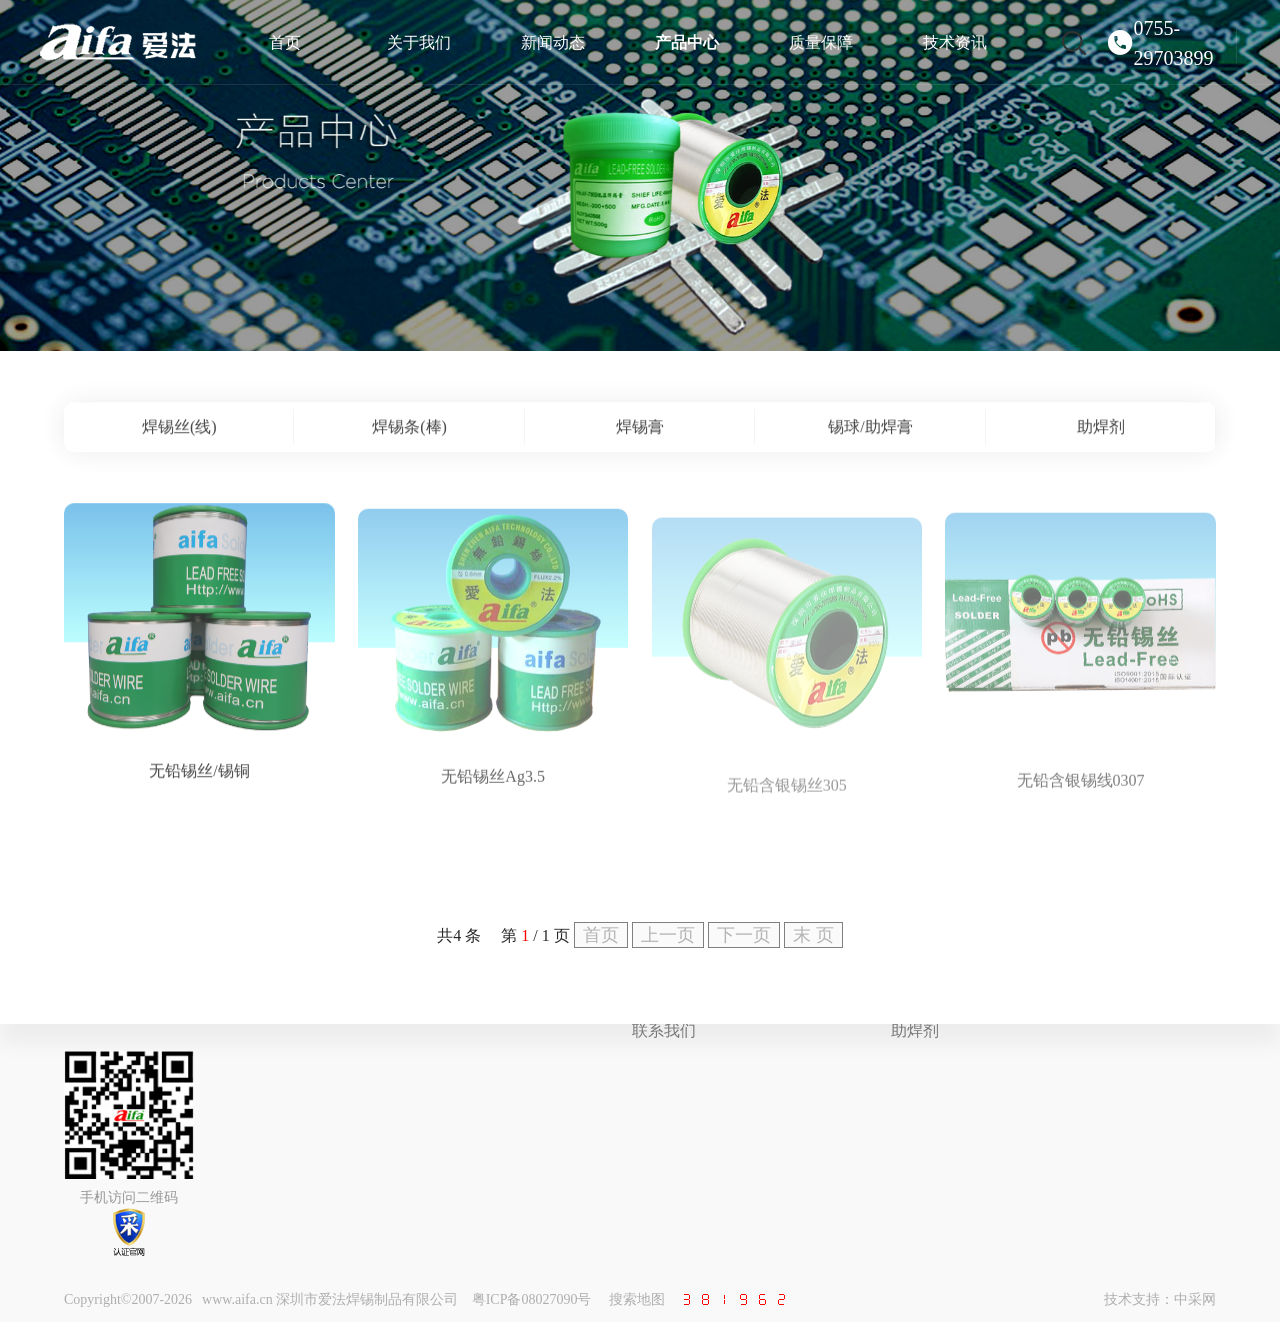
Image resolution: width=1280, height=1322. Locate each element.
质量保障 (821, 42)
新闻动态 (553, 42)
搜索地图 (637, 1299)
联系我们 (664, 1030)
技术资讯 (955, 42)
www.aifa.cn (237, 1299)
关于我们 (419, 42)
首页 (285, 42)
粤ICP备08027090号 (532, 1299)
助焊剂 (915, 1030)
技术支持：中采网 (1160, 1299)
